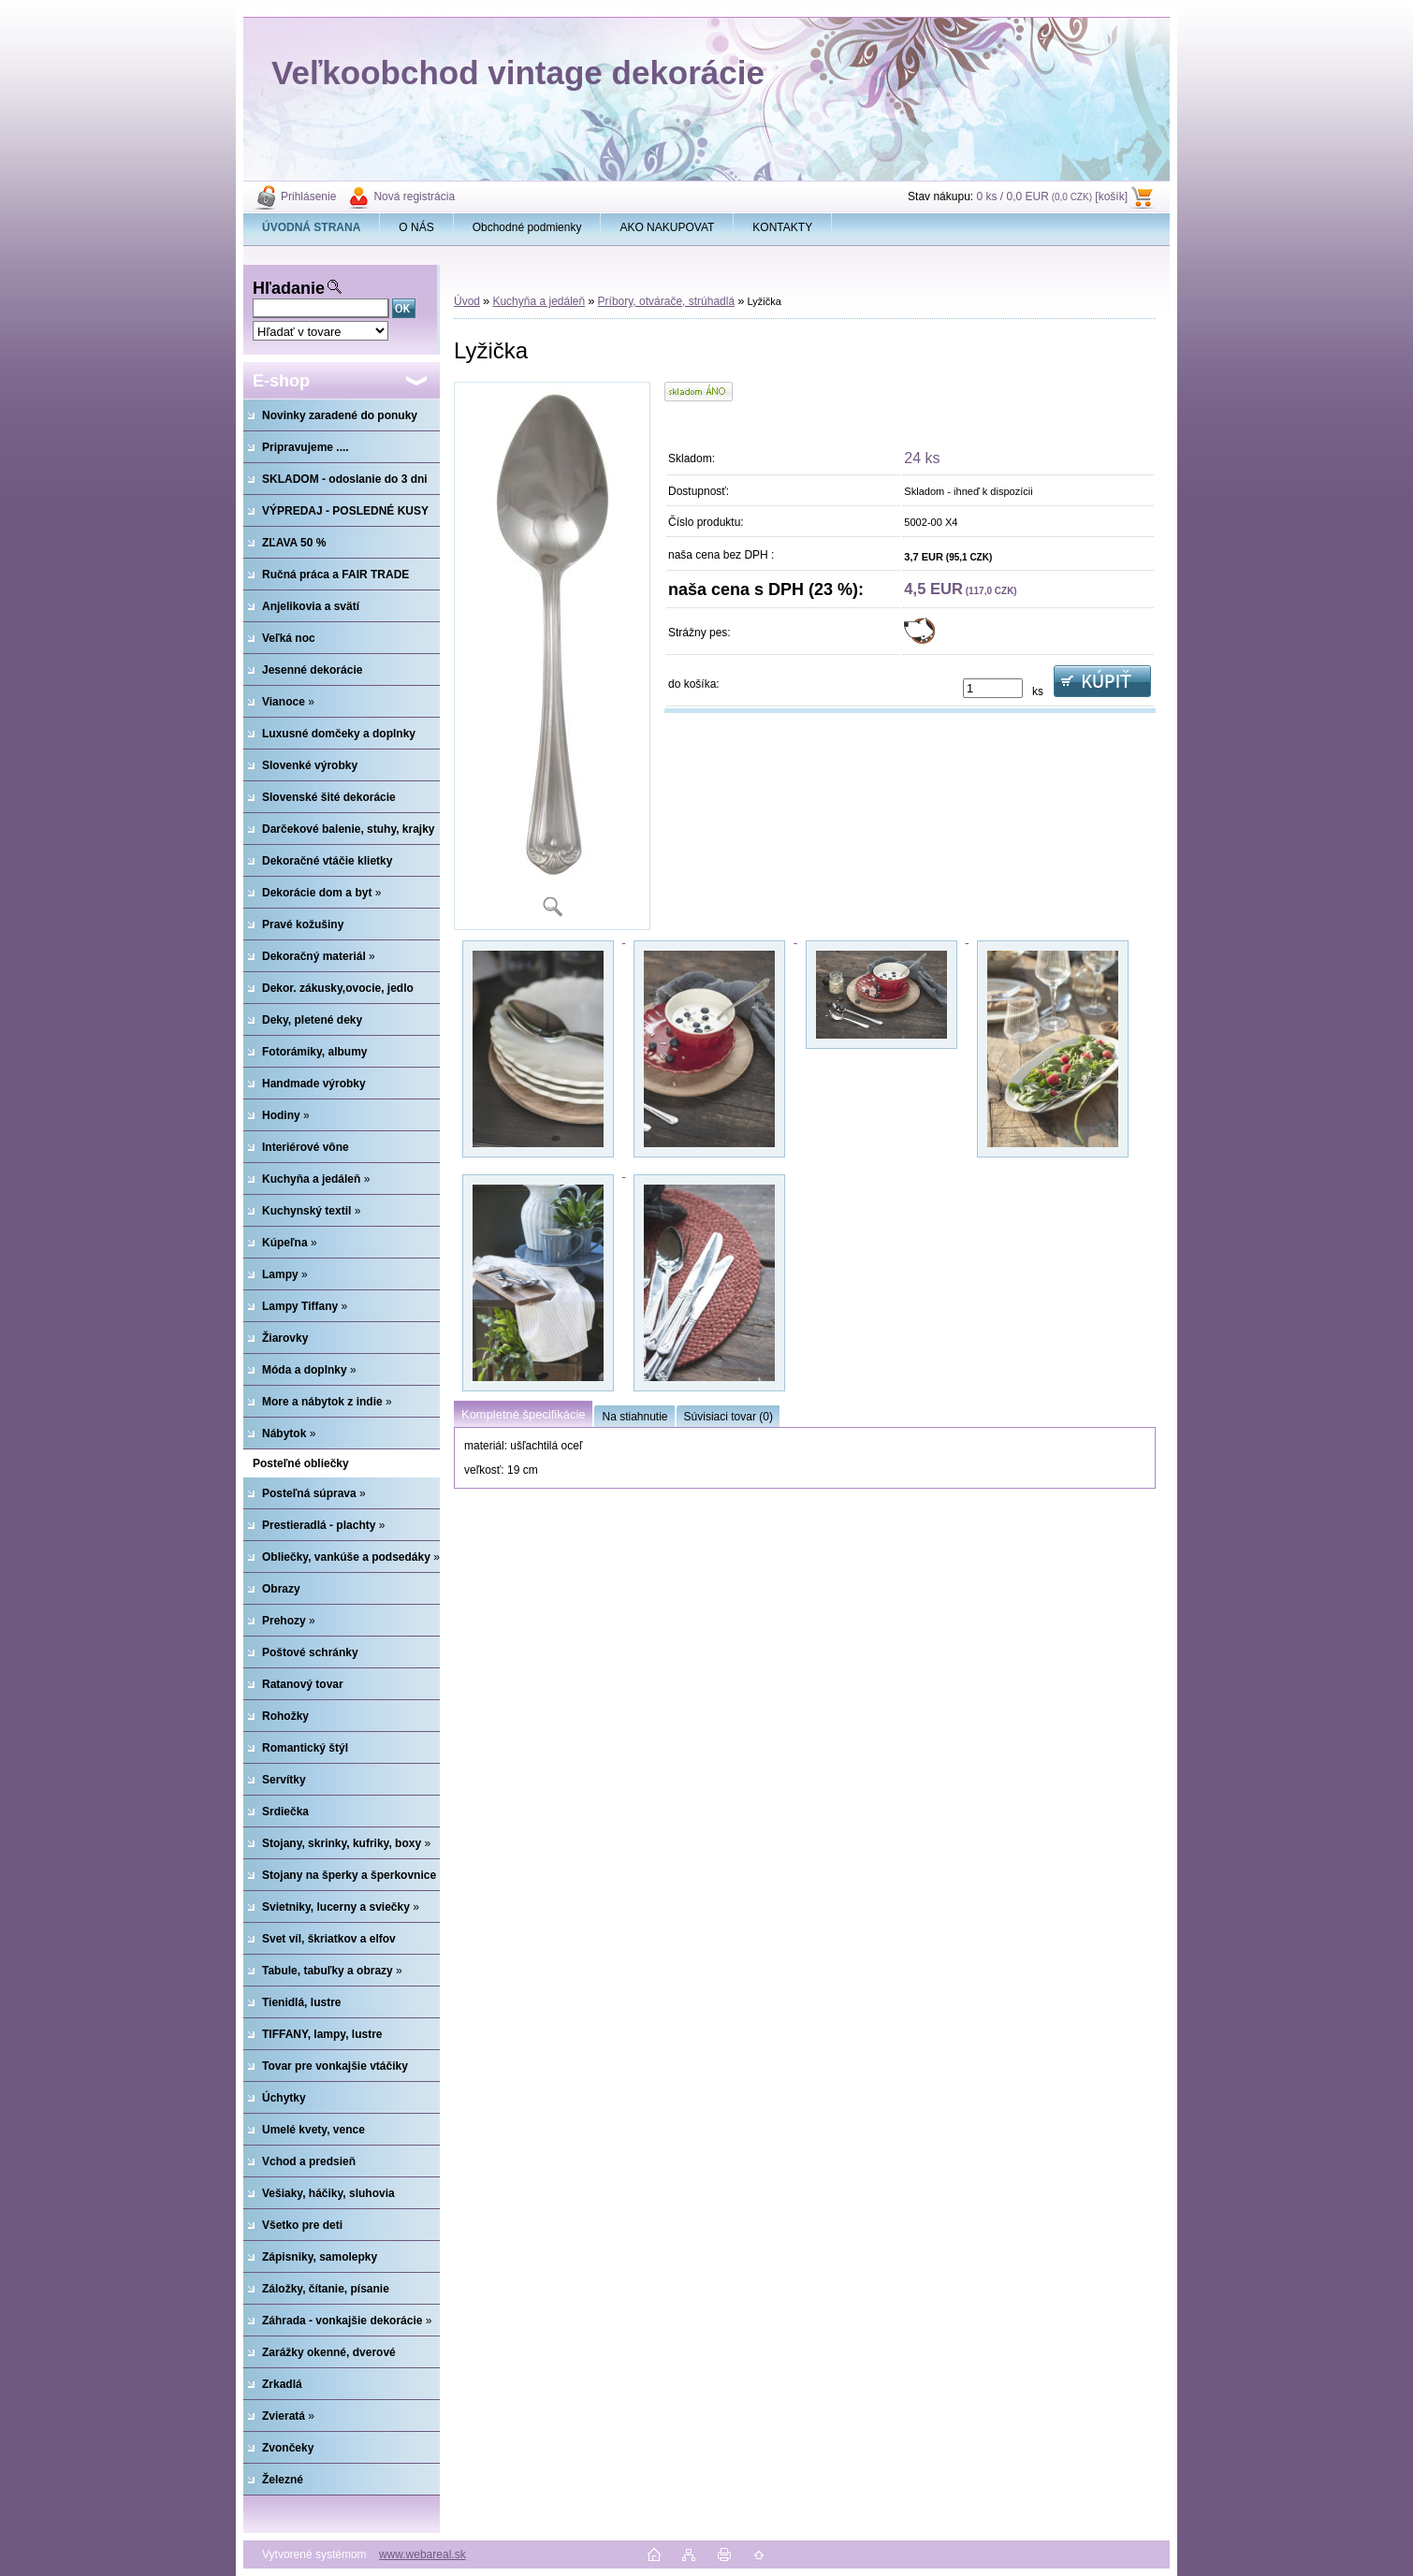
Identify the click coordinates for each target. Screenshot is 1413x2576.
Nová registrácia (414, 196)
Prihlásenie (308, 196)
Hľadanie (289, 288)
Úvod (467, 301)
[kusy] (993, 688)
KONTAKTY (782, 227)
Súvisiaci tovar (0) (728, 1416)
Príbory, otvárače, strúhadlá (667, 301)
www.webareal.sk (422, 2554)
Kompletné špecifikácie (523, 1414)
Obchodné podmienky (527, 227)
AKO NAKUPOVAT (666, 227)
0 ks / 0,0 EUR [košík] (1052, 196)
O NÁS (416, 227)
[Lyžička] (552, 656)
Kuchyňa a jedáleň (538, 301)
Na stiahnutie (634, 1416)
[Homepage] (311, 227)
